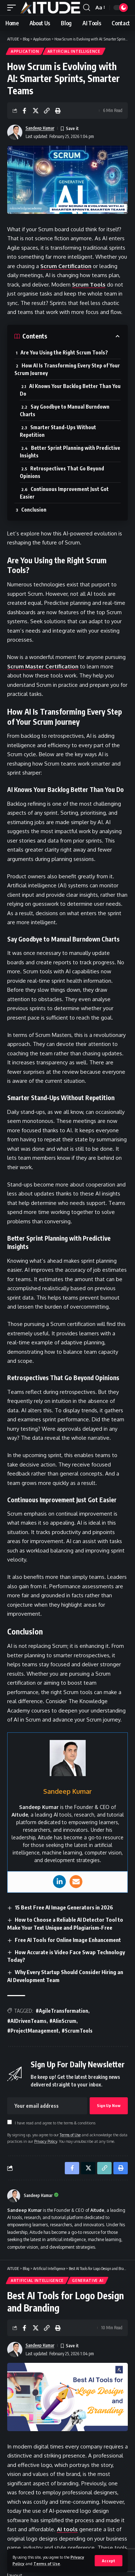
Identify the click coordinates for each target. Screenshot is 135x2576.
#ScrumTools (77, 2031)
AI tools (67, 2529)
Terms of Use (46, 2563)
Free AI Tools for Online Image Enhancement (68, 1940)
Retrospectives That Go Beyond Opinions (62, 472)
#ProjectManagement (33, 2031)
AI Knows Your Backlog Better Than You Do (70, 390)
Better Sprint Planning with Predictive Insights (70, 451)
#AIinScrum (62, 2021)
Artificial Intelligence (74, 51)
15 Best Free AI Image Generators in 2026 (64, 1907)
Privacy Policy (45, 2141)
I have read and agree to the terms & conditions (55, 2122)
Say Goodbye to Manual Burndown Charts (64, 410)
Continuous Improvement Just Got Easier (64, 493)
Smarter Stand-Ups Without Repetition (58, 431)
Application (25, 51)
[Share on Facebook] (24, 110)
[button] (108, 2560)
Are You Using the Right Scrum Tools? (64, 352)
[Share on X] (36, 110)
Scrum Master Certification (42, 666)
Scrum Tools (88, 284)
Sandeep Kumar (40, 128)
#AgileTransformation (62, 2011)
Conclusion (33, 510)
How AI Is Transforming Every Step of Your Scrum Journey (67, 369)
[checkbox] (9, 2122)
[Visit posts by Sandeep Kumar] (13, 2195)
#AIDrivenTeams (26, 2021)
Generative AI (87, 2280)
